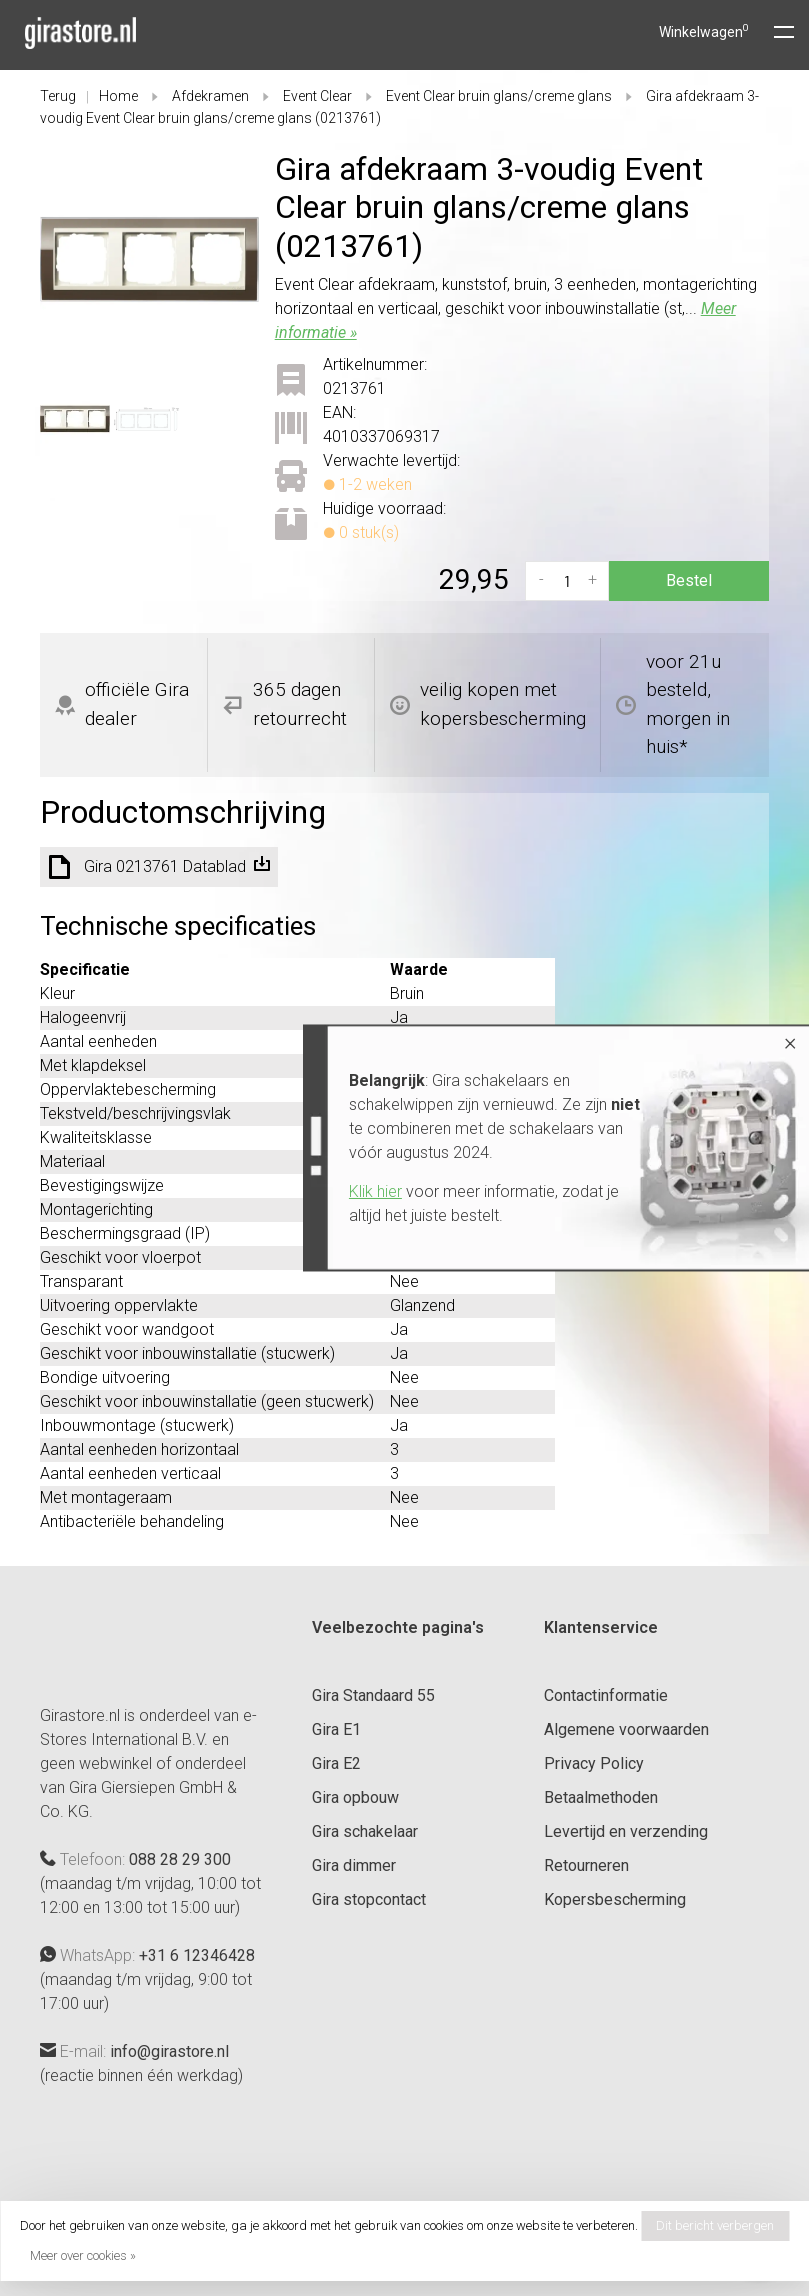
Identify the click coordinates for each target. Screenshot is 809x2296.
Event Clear (317, 96)
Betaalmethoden (601, 1797)
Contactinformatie (606, 1695)
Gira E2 (336, 1763)
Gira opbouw (355, 1797)
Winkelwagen (704, 32)
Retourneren (586, 1865)
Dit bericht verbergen (715, 2225)
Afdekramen (210, 96)
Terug (58, 96)
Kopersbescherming (615, 1899)
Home (118, 96)
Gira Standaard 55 (373, 1695)
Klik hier (334, 1191)
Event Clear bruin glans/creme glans (499, 96)
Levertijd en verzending (626, 1831)
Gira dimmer (354, 1865)
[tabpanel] (149, 259)
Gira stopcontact (369, 1899)
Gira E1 (336, 1729)
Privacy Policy (594, 1763)
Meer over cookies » (83, 2255)
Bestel (689, 580)
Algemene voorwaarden (626, 1729)
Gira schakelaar (365, 1831)
